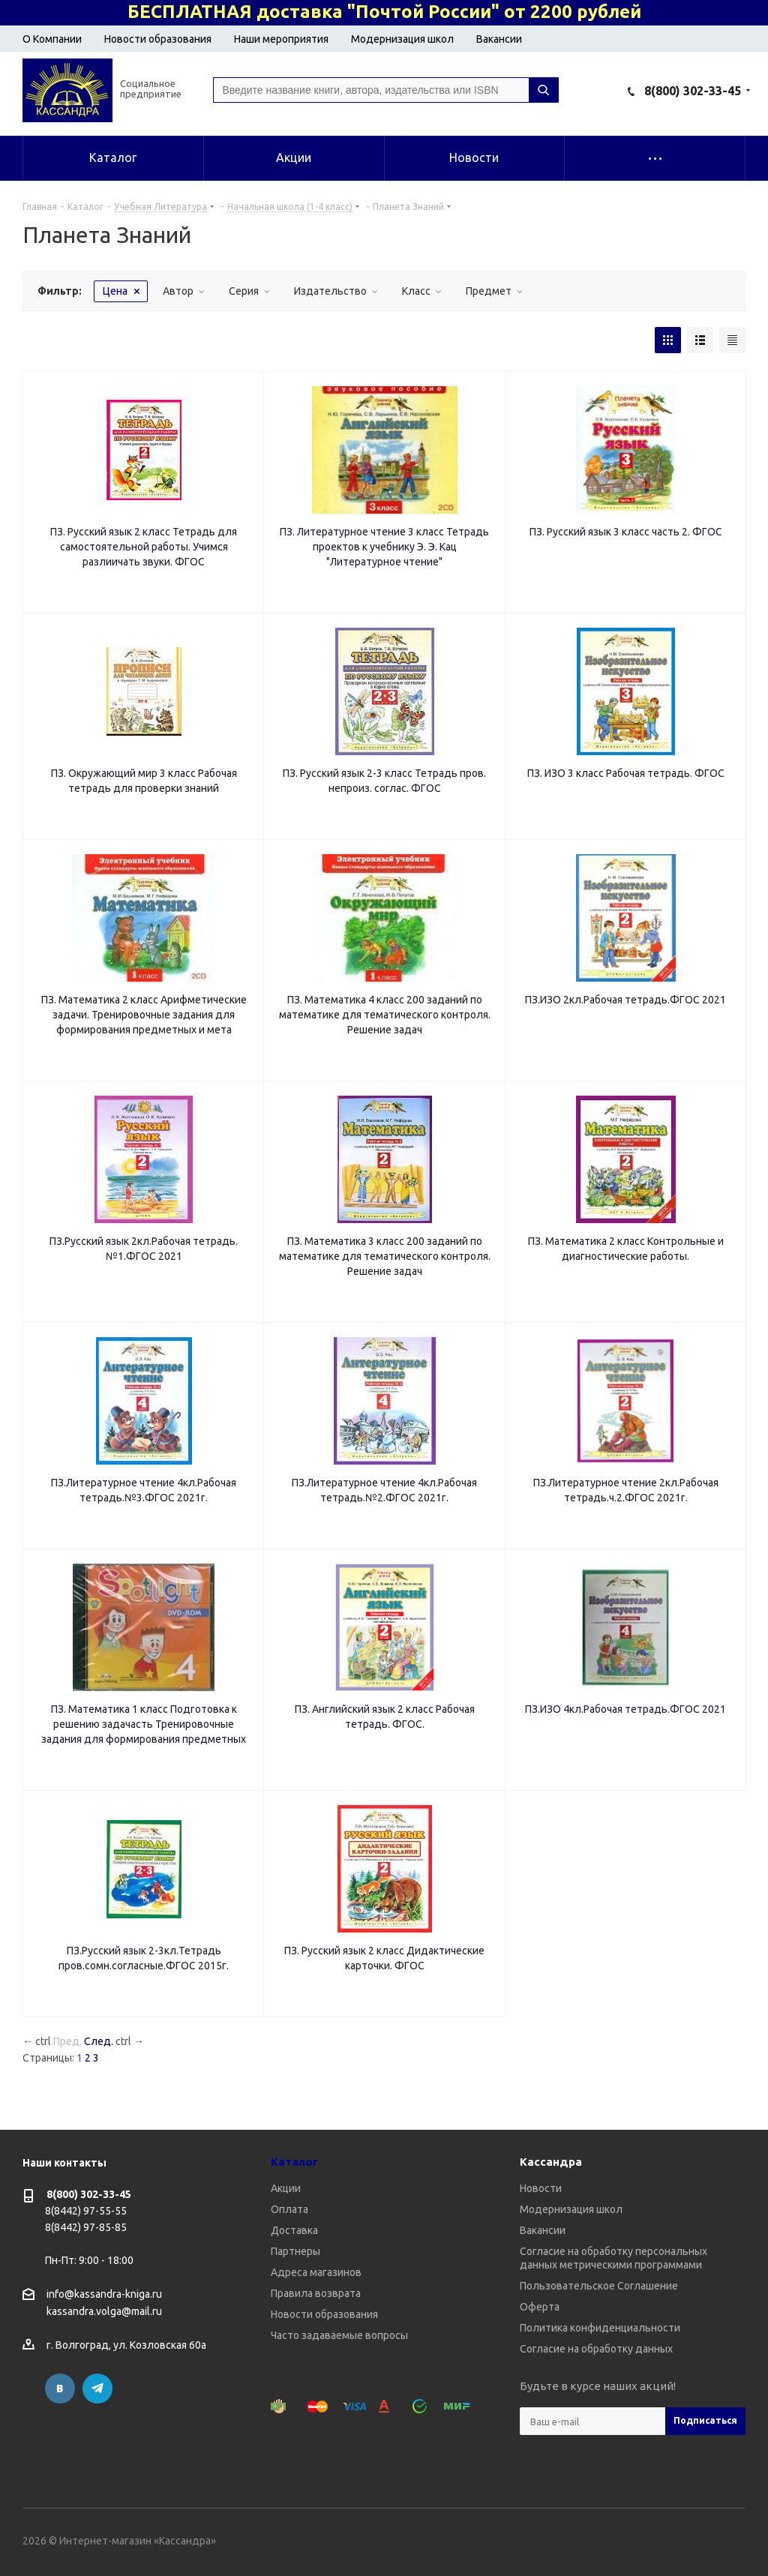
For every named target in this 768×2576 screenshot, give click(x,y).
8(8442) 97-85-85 (86, 2227)
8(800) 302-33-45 (692, 90)
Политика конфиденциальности (600, 2328)
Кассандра (551, 2161)
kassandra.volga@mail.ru (104, 2312)
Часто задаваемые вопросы (339, 2335)
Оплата (289, 2209)
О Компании (52, 39)
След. (98, 2041)
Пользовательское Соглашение (599, 2286)
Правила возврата (316, 2293)
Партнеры (295, 2251)
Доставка (294, 2230)
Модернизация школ (402, 39)
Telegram (97, 2389)
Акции (286, 2188)
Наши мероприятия (281, 39)
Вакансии (499, 39)
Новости (541, 2188)
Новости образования (158, 39)
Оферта (540, 2307)
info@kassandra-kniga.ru (104, 2294)
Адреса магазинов (316, 2272)
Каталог (294, 2161)
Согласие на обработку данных (596, 2349)
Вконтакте (60, 2389)
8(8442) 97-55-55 (86, 2211)
